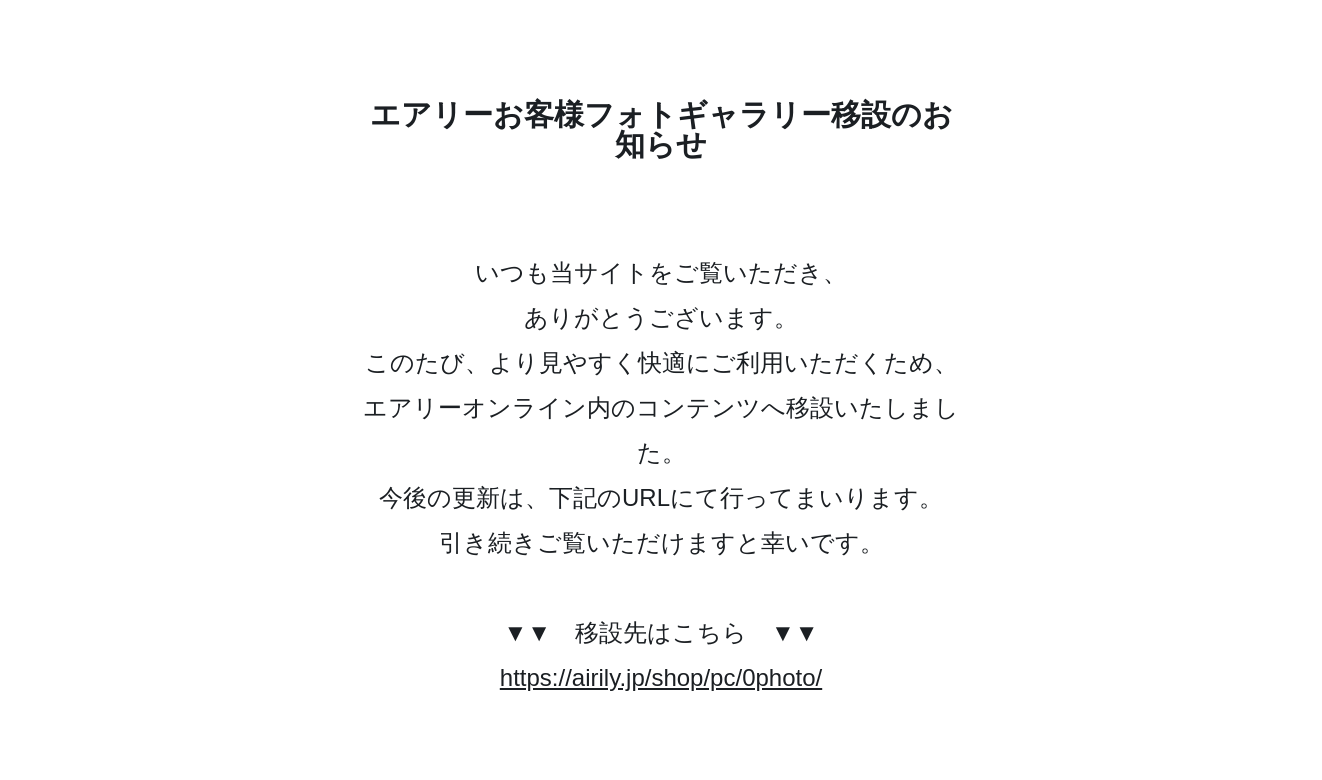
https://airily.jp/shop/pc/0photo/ (661, 677)
